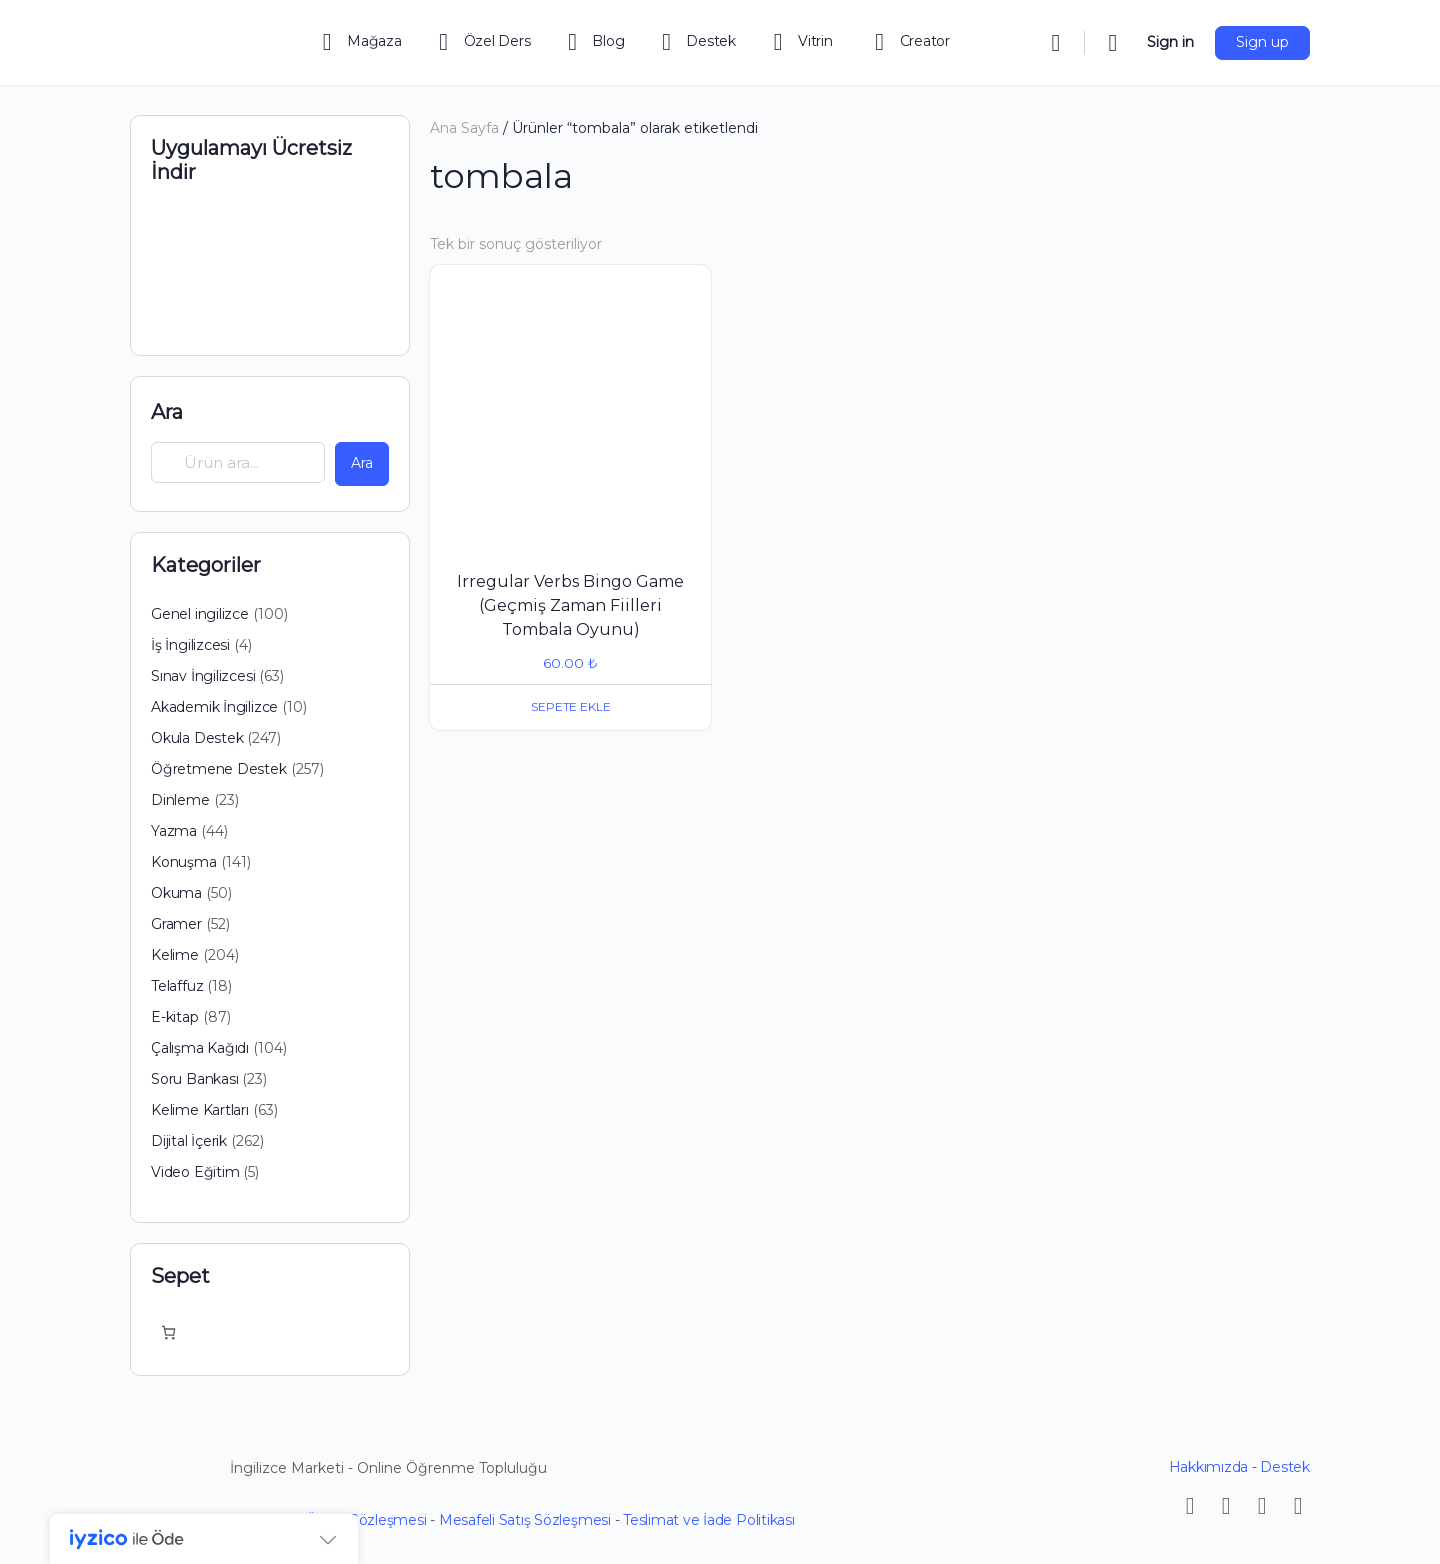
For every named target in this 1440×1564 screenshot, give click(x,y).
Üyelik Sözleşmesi (366, 1520)
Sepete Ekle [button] (570, 706)
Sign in (1170, 42)
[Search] (1056, 43)
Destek (1285, 1467)
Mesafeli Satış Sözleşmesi (525, 1520)
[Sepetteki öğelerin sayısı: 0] (168, 1332)
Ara (167, 412)
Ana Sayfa (464, 128)
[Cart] (1114, 42)
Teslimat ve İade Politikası (709, 1520)
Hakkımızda (1209, 1467)
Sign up (1262, 42)
